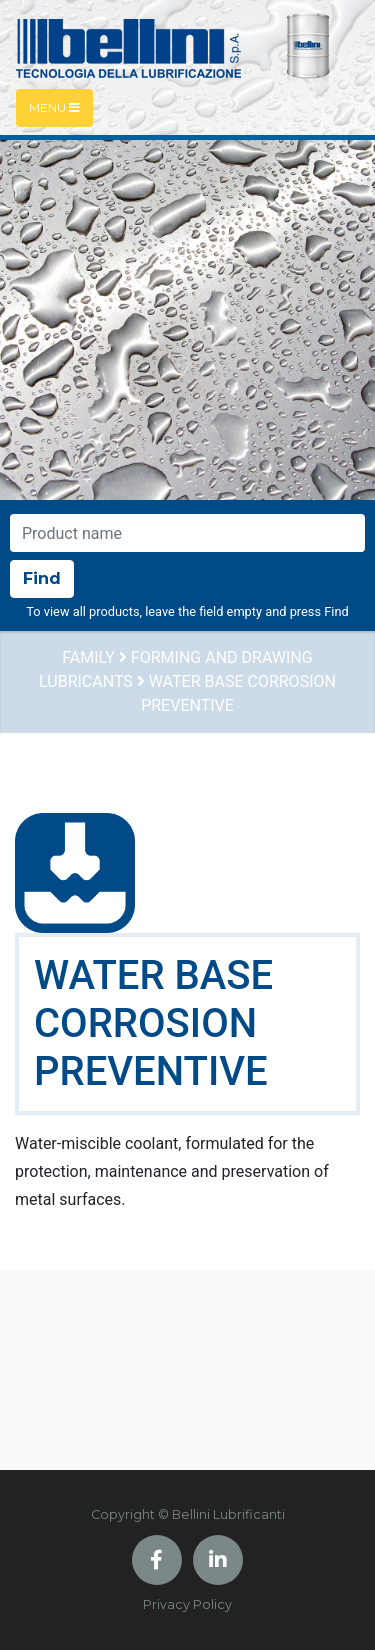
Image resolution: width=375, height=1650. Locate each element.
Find (42, 578)
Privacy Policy (187, 1604)
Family (88, 657)
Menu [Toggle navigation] (54, 107)
